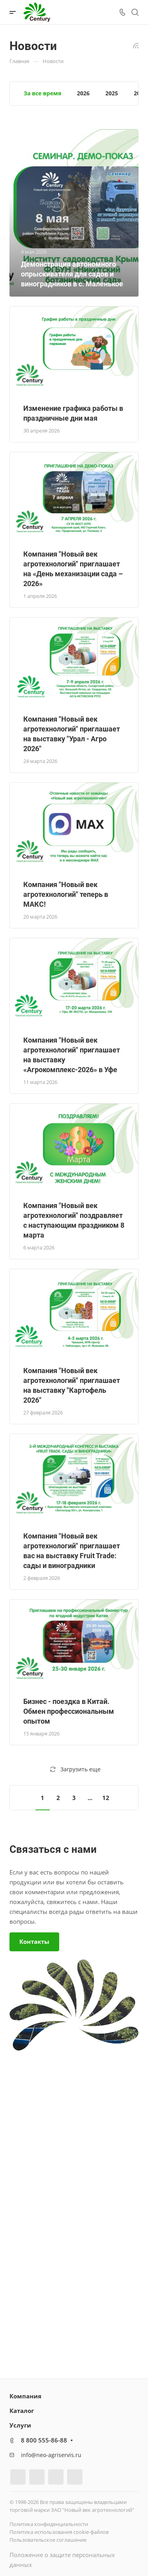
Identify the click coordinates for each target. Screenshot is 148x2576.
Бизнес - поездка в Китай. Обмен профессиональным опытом (68, 1711)
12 (105, 1798)
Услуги (20, 2425)
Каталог (21, 2411)
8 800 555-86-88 (44, 2440)
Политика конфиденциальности (48, 2524)
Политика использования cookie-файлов (59, 2531)
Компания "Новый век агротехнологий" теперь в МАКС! (65, 894)
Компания (25, 2396)
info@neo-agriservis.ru (51, 2455)
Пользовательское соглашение (47, 2539)
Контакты (34, 1941)
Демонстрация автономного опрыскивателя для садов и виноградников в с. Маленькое (72, 274)
